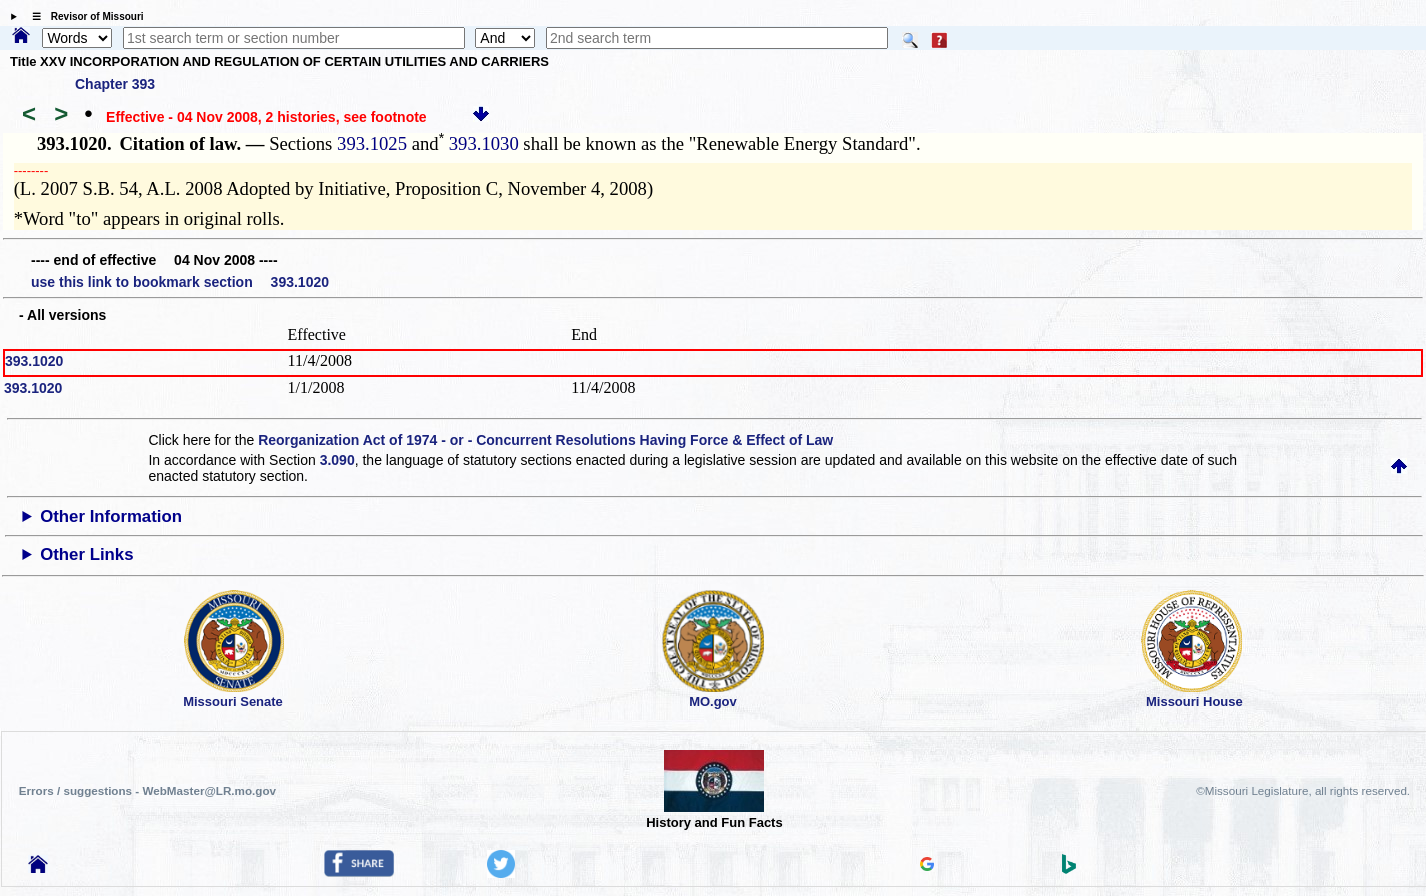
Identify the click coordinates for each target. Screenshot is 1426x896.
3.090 (337, 460)
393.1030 (481, 143)
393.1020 (34, 361)
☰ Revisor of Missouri (83, 16)
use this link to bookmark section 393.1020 (180, 282)
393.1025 (372, 143)
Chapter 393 (115, 84)
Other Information (111, 516)
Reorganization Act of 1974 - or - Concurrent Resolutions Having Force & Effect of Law (545, 440)
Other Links (86, 554)
